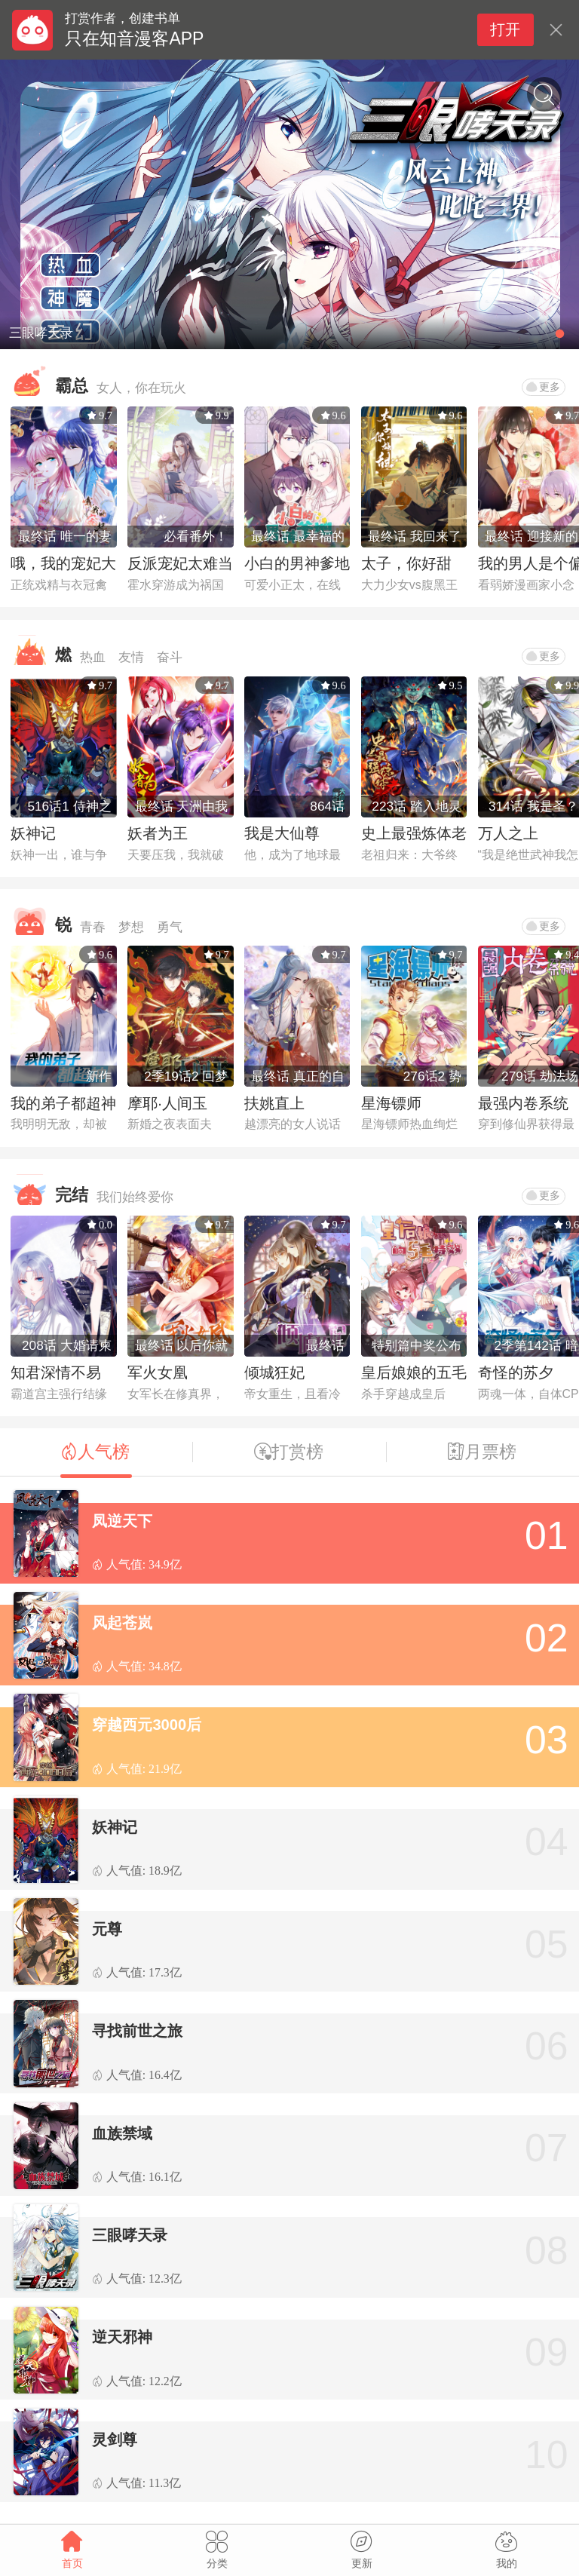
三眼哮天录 (129, 2235)
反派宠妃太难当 (180, 563)
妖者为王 (157, 833)
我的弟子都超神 (63, 1103)
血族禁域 (122, 2133)
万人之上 (508, 833)
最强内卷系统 (523, 1103)
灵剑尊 (114, 2439)
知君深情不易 (56, 1372)
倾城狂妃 (274, 1372)
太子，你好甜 (406, 563)
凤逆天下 (122, 1521)
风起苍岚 (122, 1623)
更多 (543, 387)
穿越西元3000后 (146, 1724)
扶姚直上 (274, 1103)
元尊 (107, 1929)
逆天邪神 (122, 2337)
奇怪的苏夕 (515, 1372)
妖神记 (33, 833)
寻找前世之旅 (137, 2030)
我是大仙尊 (282, 833)
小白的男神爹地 (297, 563)
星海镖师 (391, 1103)
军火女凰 (157, 1372)
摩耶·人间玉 (167, 1103)
